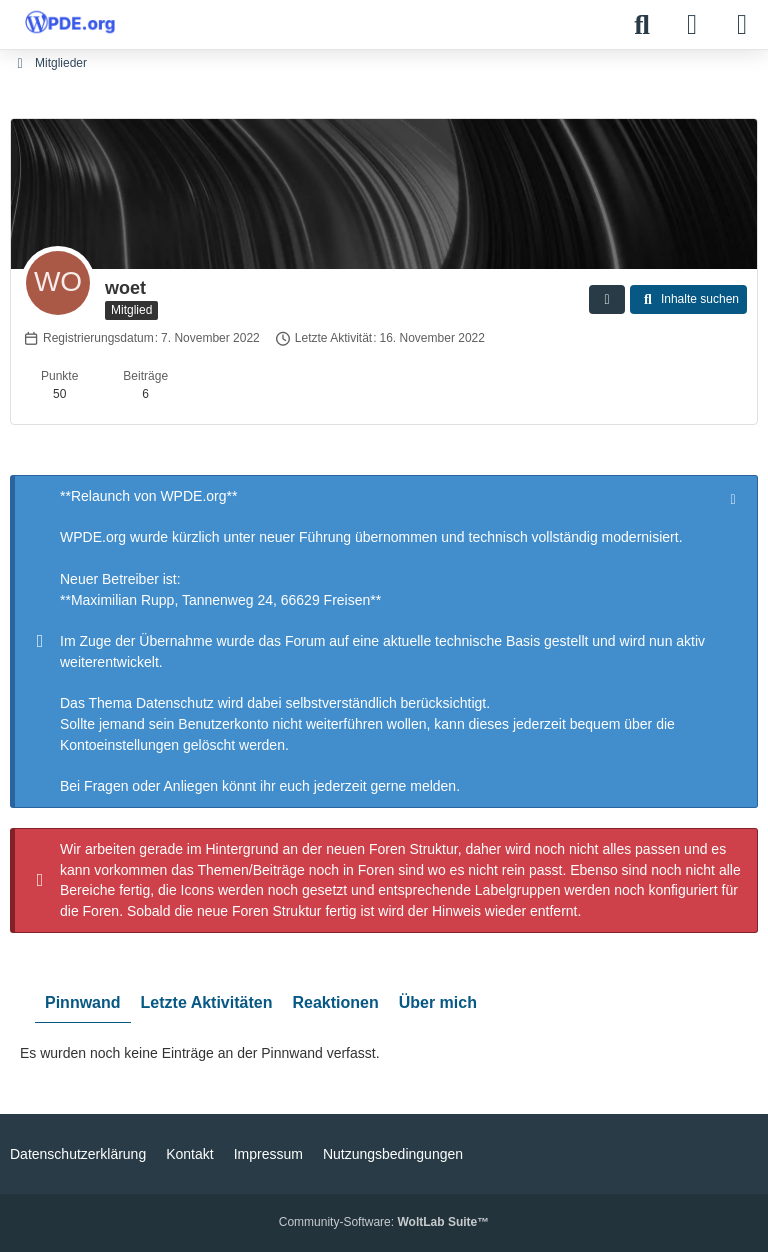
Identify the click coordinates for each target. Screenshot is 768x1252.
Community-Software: (384, 1222)
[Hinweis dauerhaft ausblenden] (735, 498)
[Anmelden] (692, 25)
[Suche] (642, 25)
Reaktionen (335, 1001)
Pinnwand (83, 1001)
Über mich (438, 1001)
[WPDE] (70, 22)
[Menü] (742, 25)
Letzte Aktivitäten (207, 1001)
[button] (607, 300)
